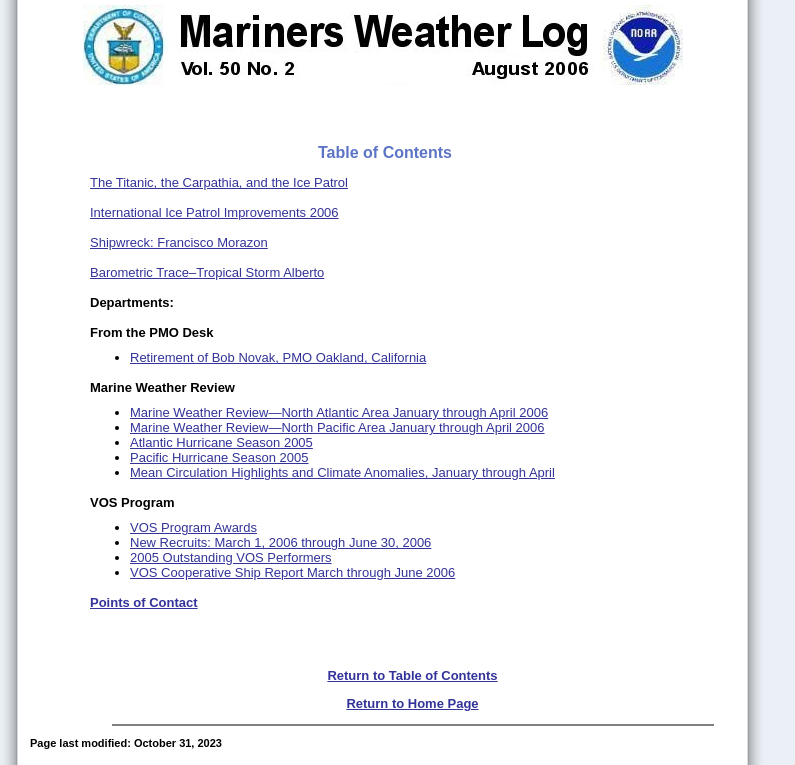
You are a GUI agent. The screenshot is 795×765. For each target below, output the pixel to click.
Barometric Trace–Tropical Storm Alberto (207, 272)
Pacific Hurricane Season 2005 (219, 457)
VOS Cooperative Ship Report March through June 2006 (292, 572)
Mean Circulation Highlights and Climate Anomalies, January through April (342, 472)
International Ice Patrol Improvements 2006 (214, 212)
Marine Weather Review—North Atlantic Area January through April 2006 (339, 412)
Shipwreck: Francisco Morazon (179, 242)
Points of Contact (144, 602)
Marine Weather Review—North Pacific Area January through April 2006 (337, 427)
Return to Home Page (412, 703)
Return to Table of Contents (412, 675)
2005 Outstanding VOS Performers (231, 557)
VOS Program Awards (193, 527)
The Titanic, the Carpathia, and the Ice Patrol (219, 182)
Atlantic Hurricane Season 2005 (221, 442)
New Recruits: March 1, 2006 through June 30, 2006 (280, 542)
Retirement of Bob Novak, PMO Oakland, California (278, 357)
